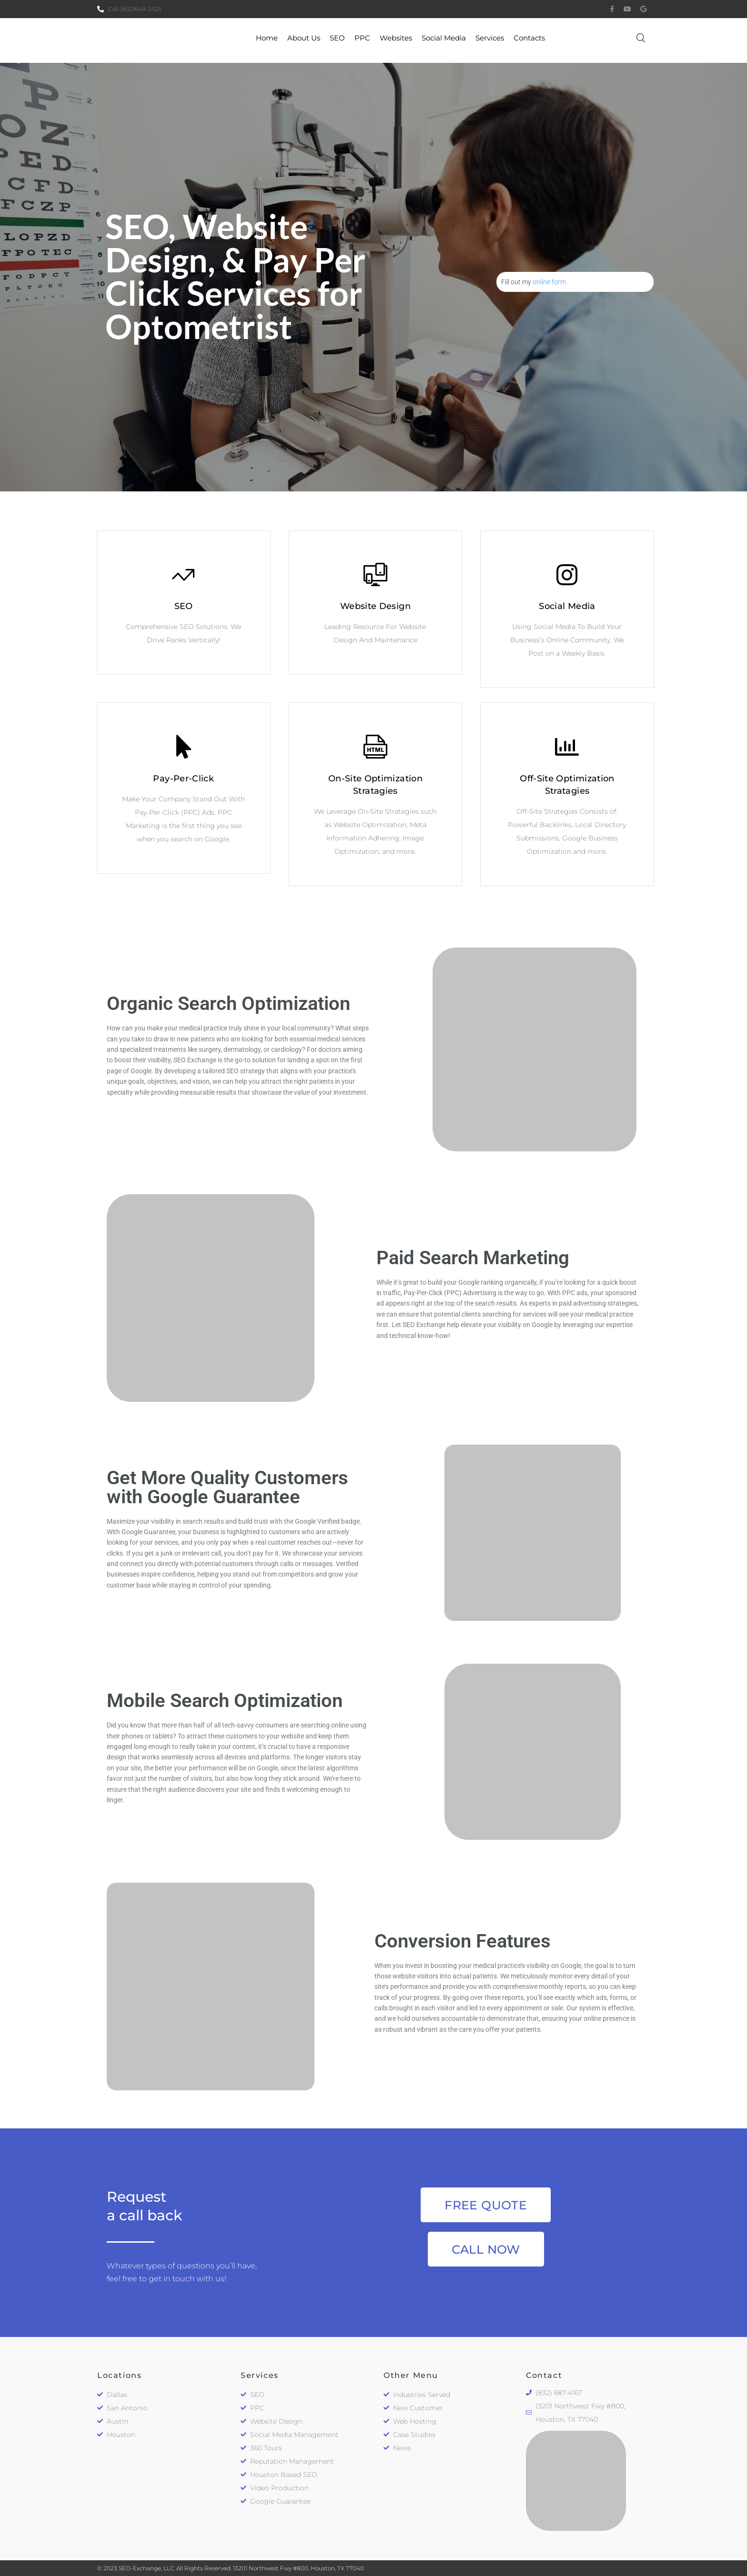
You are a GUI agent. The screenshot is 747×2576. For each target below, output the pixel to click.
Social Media (567, 606)
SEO (183, 606)
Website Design (375, 606)
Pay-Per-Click (183, 778)
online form (549, 282)
